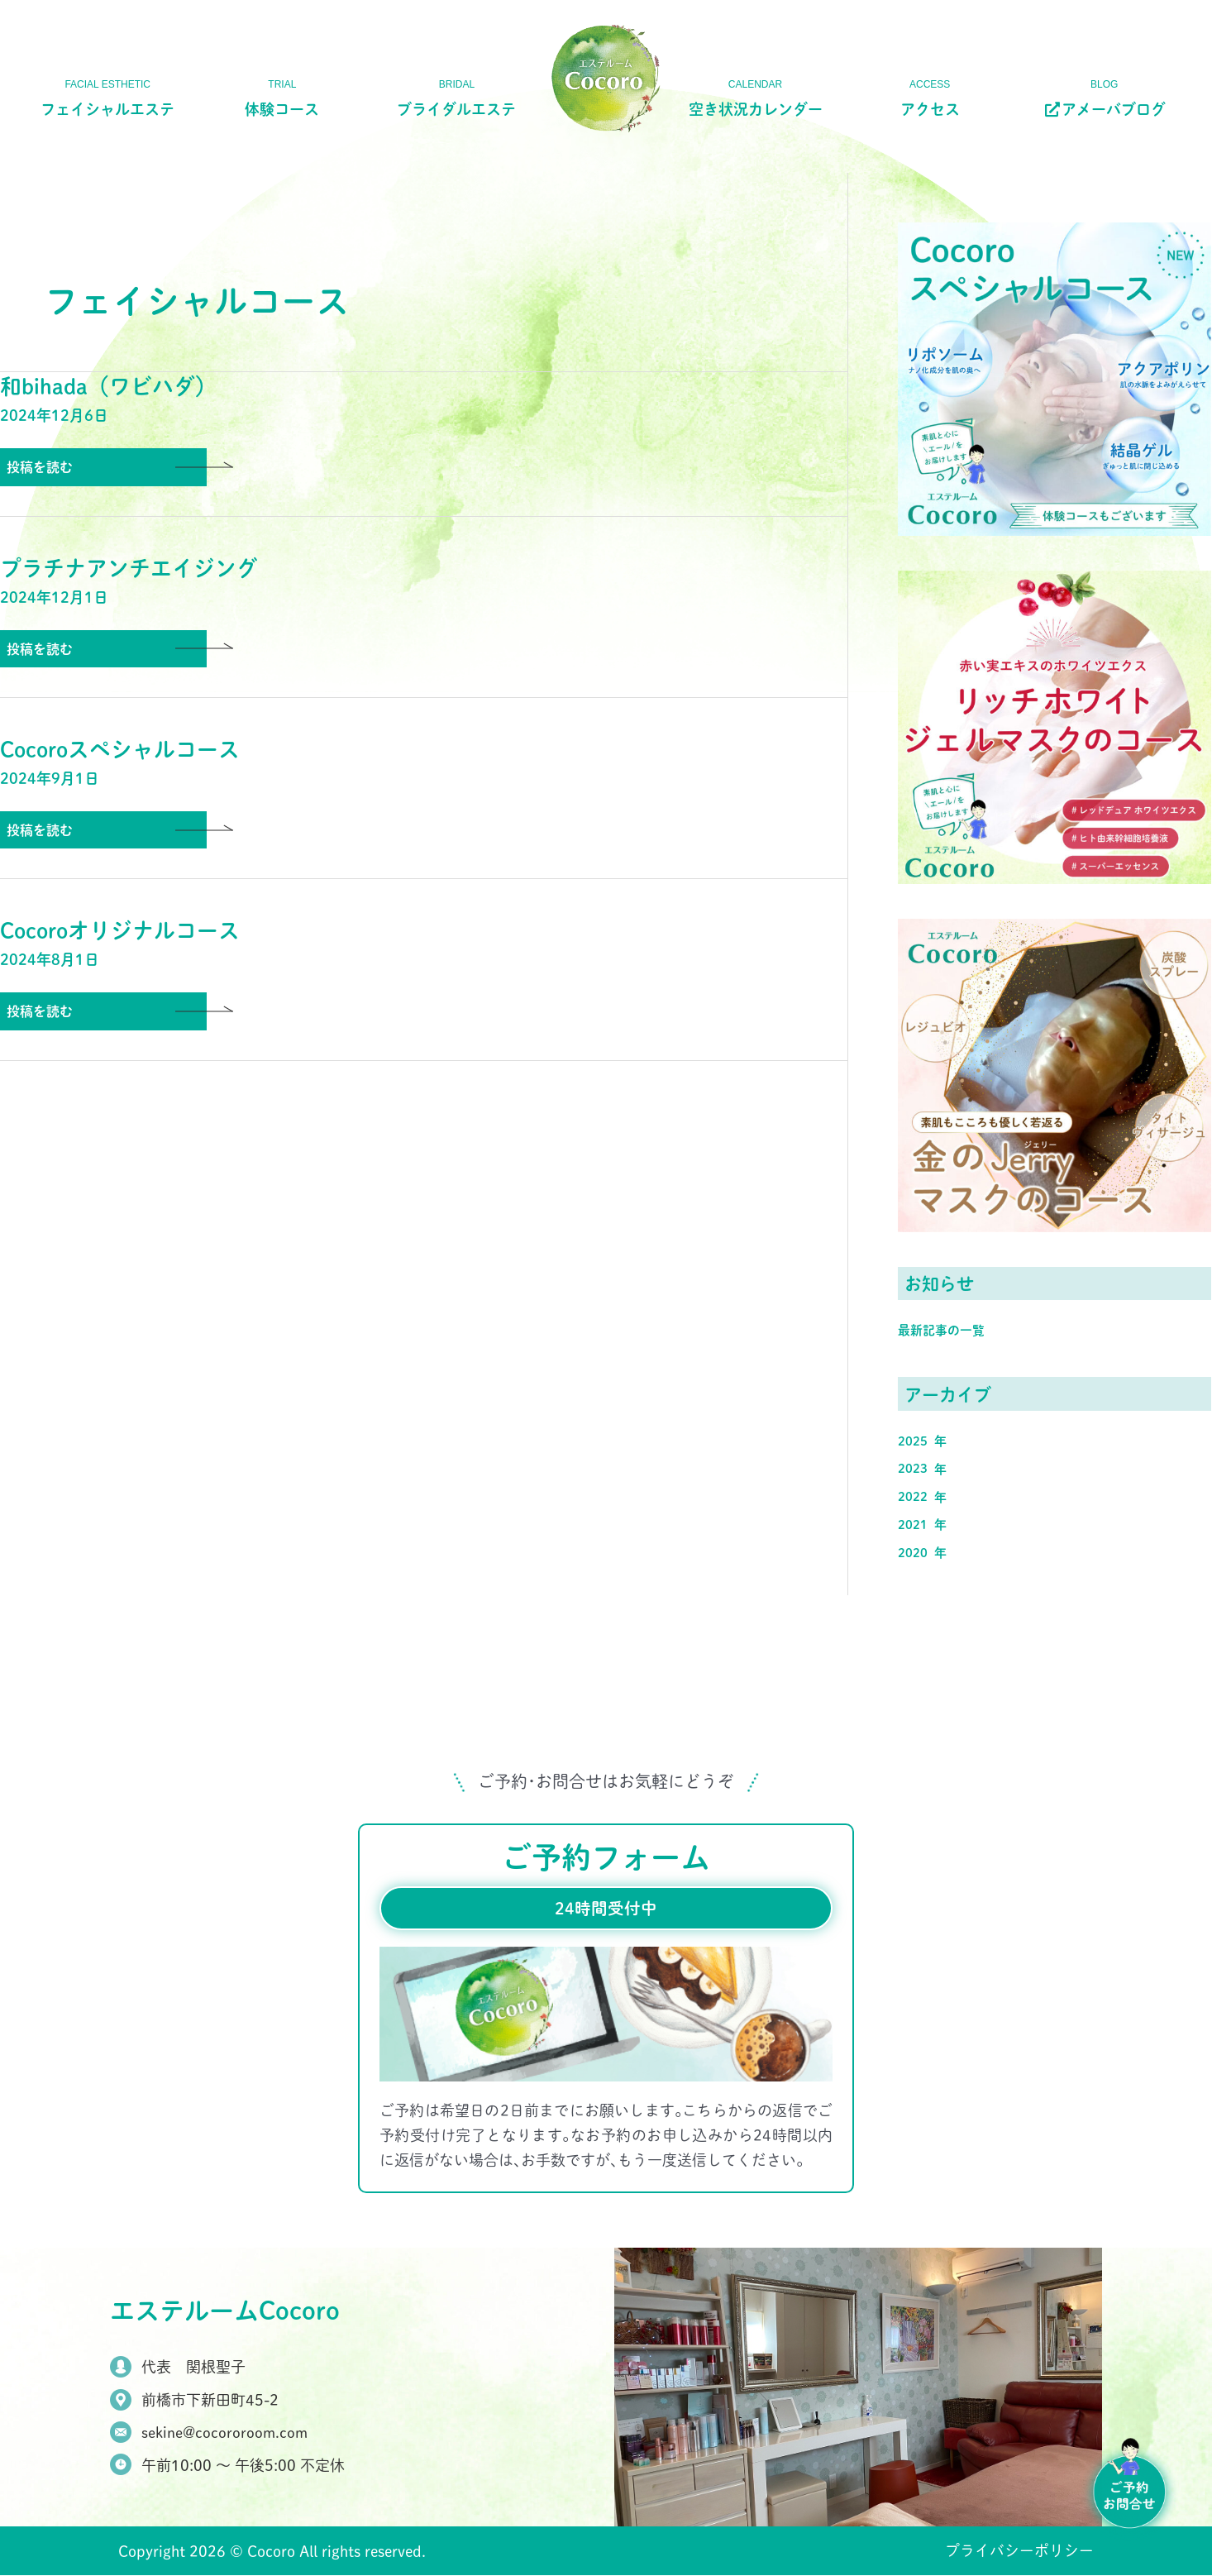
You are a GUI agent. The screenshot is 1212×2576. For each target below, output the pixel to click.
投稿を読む (39, 467)
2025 (913, 1440)
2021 (913, 1523)
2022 (913, 1495)
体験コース (282, 108)
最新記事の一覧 (941, 1329)
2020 (913, 1551)
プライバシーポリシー (1019, 2551)
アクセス (930, 108)
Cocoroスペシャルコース (121, 749)
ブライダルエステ (456, 108)
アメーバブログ (1104, 108)
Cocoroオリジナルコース (121, 931)
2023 (913, 1467)
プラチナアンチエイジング (129, 567)
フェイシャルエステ (107, 108)
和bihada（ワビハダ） (108, 385)
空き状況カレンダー (756, 108)
